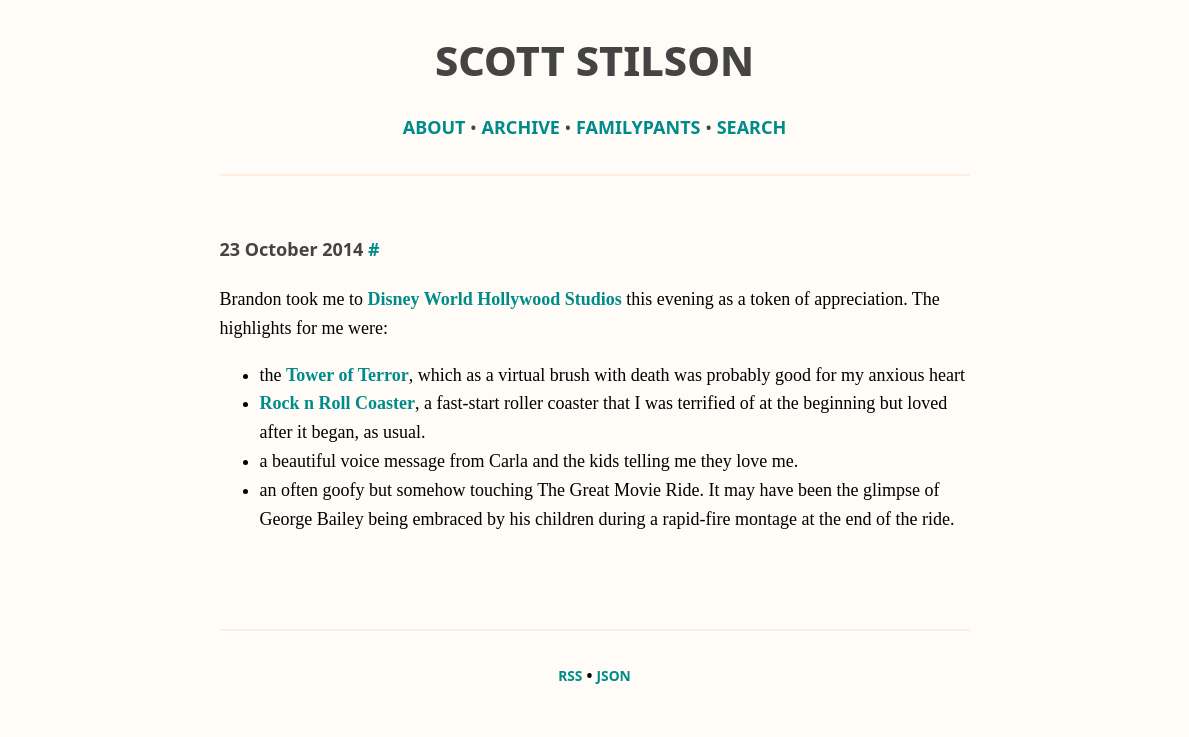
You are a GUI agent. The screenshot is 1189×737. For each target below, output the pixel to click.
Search (752, 127)
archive (521, 127)
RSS (570, 675)
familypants (638, 127)
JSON (614, 675)
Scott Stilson (594, 60)
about (434, 127)
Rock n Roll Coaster (338, 403)
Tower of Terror (347, 375)
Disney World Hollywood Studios (494, 299)
